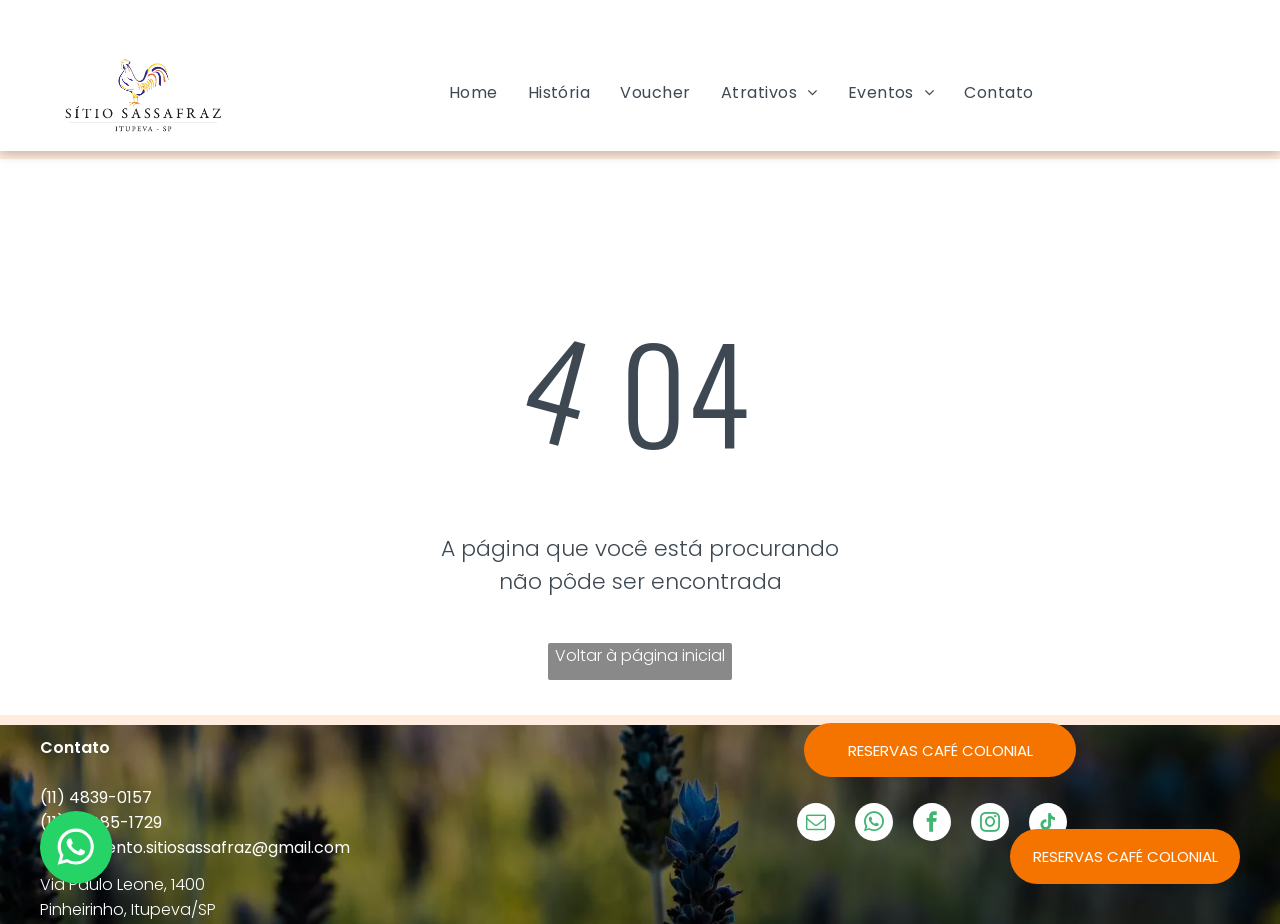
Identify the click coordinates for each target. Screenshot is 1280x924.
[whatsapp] (874, 824)
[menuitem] (473, 92)
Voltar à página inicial (640, 655)
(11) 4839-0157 (96, 797)
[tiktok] (1048, 824)
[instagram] (990, 824)
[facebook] (932, 824)
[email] (816, 824)
